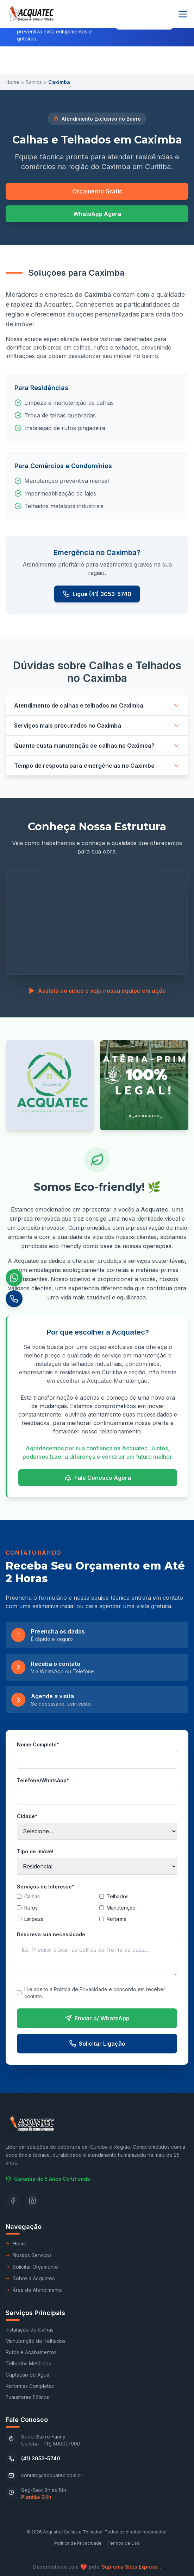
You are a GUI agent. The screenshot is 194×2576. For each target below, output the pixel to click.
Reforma (112, 1919)
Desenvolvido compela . (97, 2566)
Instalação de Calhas (30, 2330)
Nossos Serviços (29, 2255)
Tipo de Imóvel (35, 1851)
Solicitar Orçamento (32, 2267)
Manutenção (117, 1908)
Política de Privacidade (78, 2543)
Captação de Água (27, 2375)
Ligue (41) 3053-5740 (97, 593)
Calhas (28, 1896)
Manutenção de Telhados (35, 2341)
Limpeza (30, 1919)
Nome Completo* (38, 1744)
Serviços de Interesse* (45, 1887)
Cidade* (27, 1816)
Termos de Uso (123, 2543)
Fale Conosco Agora (97, 1477)
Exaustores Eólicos (27, 2397)
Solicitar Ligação (97, 2043)
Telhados (114, 1896)
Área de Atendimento (34, 2290)
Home (12, 82)
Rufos (27, 1908)
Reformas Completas (30, 2386)
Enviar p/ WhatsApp (97, 2018)
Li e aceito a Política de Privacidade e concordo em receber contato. (91, 1992)
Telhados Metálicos (28, 2363)
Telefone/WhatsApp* (43, 1780)
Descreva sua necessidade (51, 1934)
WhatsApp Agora (97, 213)
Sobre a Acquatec (30, 2278)
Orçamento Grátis (97, 191)
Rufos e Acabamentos (31, 2352)
